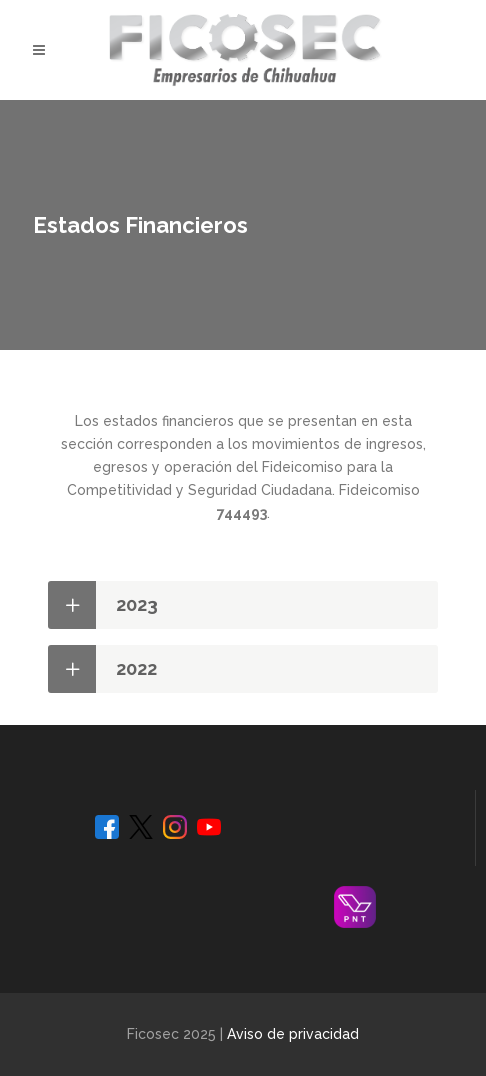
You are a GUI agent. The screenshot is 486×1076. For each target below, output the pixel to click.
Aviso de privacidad (293, 1034)
